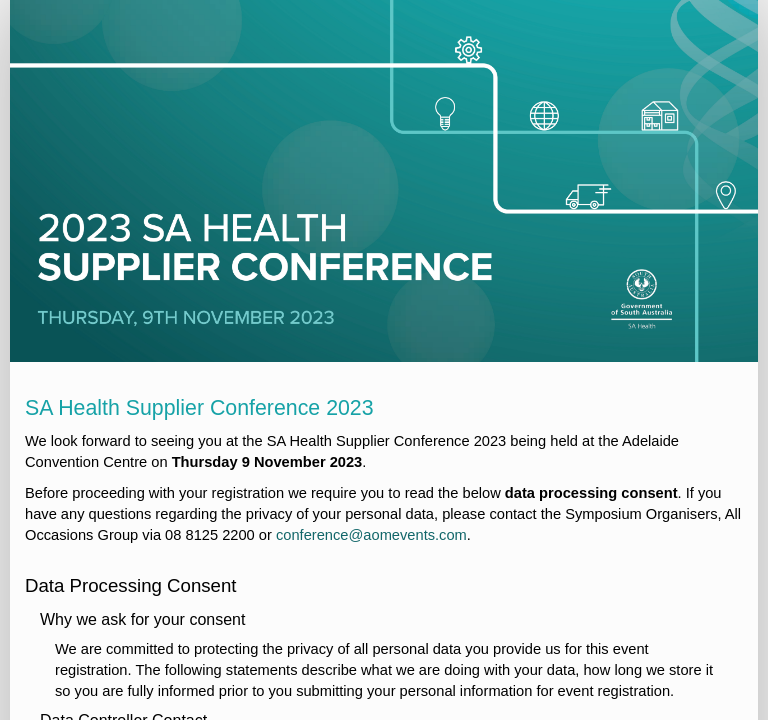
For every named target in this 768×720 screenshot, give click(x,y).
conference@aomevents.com (371, 535)
